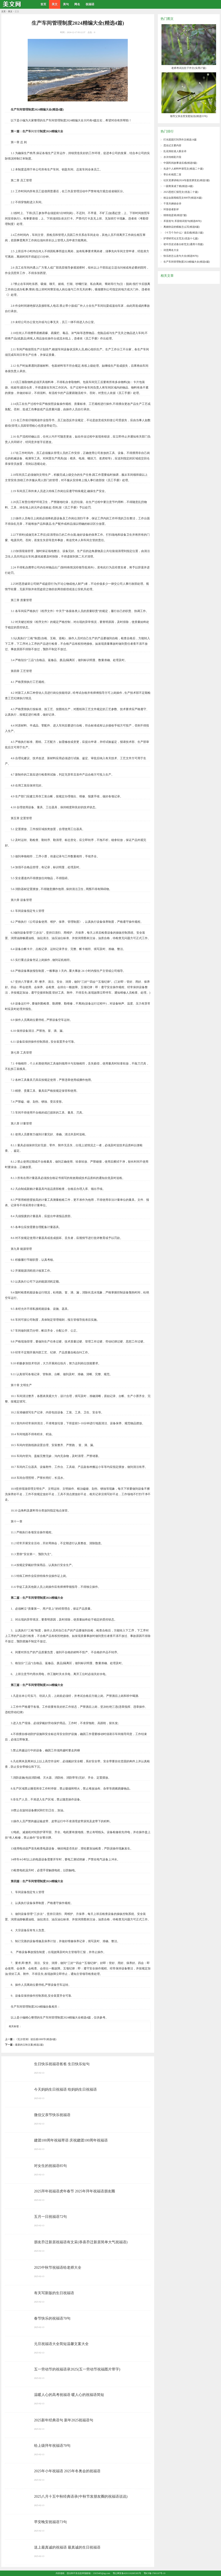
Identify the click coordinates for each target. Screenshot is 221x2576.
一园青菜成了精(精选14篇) (178, 186)
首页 (43, 4)
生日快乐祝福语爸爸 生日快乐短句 (62, 2064)
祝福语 (90, 4)
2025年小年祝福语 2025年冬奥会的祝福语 (67, 2471)
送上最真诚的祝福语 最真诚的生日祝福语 (67, 2547)
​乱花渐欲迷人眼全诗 (174, 151)
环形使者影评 (171, 209)
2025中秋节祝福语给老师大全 (57, 2267)
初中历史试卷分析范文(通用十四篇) (183, 244)
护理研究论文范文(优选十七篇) (180, 238)
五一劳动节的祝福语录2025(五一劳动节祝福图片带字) (77, 2369)
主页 (3, 11)
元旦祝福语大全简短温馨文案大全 (61, 2344)
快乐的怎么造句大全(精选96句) (180, 256)
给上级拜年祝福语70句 (52, 2446)
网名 (77, 4)
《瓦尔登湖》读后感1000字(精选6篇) (35, 2039)
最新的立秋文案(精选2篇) (29, 2044)
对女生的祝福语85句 (50, 2166)
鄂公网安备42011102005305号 (127, 2573)
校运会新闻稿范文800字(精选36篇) (182, 197)
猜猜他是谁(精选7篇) (175, 215)
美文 (55, 4)
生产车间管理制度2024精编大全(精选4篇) (186, 261)
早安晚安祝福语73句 (50, 2522)
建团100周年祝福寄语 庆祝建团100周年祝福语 (71, 2140)
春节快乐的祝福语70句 (52, 2318)
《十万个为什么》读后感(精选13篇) (183, 232)
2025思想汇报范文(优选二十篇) (180, 192)
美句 (66, 4)
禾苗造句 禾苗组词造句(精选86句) (182, 221)
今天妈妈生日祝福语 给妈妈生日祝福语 (65, 2089)
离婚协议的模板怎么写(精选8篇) (181, 227)
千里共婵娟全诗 (172, 203)
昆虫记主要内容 (172, 145)
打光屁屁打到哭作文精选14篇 (180, 139)
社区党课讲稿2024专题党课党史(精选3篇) (186, 180)
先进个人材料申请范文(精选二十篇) (183, 168)
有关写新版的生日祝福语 (54, 2293)
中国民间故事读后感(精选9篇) (180, 163)
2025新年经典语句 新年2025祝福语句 (63, 2420)
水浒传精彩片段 (172, 157)
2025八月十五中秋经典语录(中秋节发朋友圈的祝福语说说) (80, 2496)
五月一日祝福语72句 (50, 2217)
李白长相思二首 (172, 174)
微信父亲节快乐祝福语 (52, 2115)
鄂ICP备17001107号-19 (154, 2573)
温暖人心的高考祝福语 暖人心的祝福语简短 (69, 2395)
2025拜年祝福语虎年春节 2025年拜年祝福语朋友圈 (74, 2191)
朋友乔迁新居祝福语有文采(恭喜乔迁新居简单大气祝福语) (80, 2242)
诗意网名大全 (171, 250)
